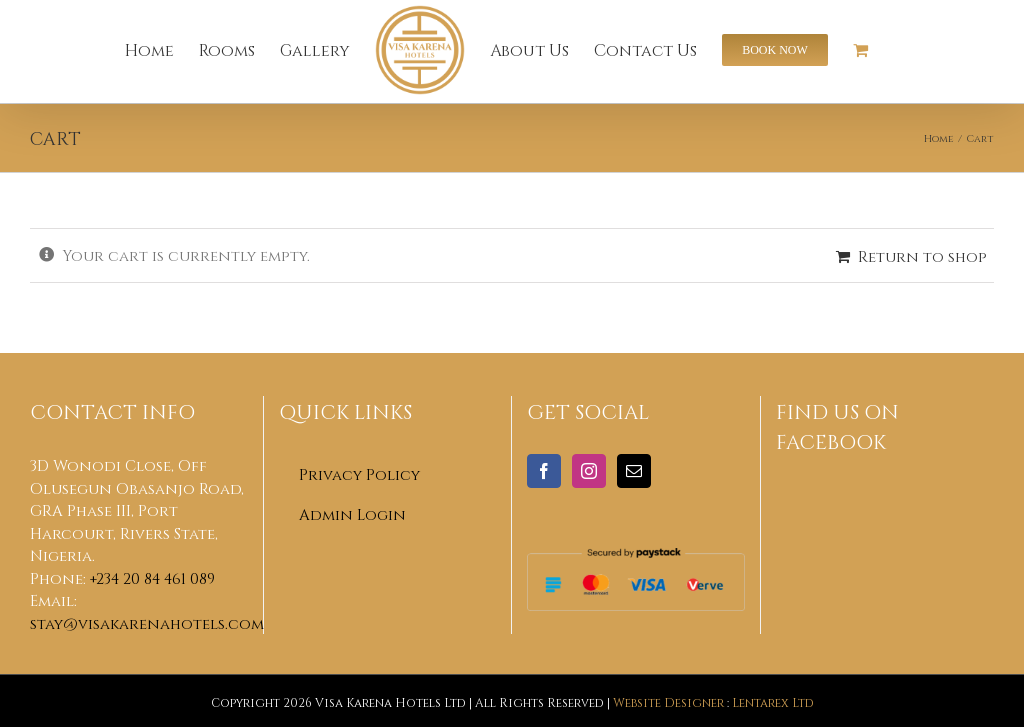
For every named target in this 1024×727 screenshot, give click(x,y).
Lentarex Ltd (773, 702)
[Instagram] (589, 471)
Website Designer (668, 702)
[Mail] (634, 471)
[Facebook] (544, 471)
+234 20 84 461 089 (152, 578)
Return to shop (922, 256)
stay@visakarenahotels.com (147, 623)
